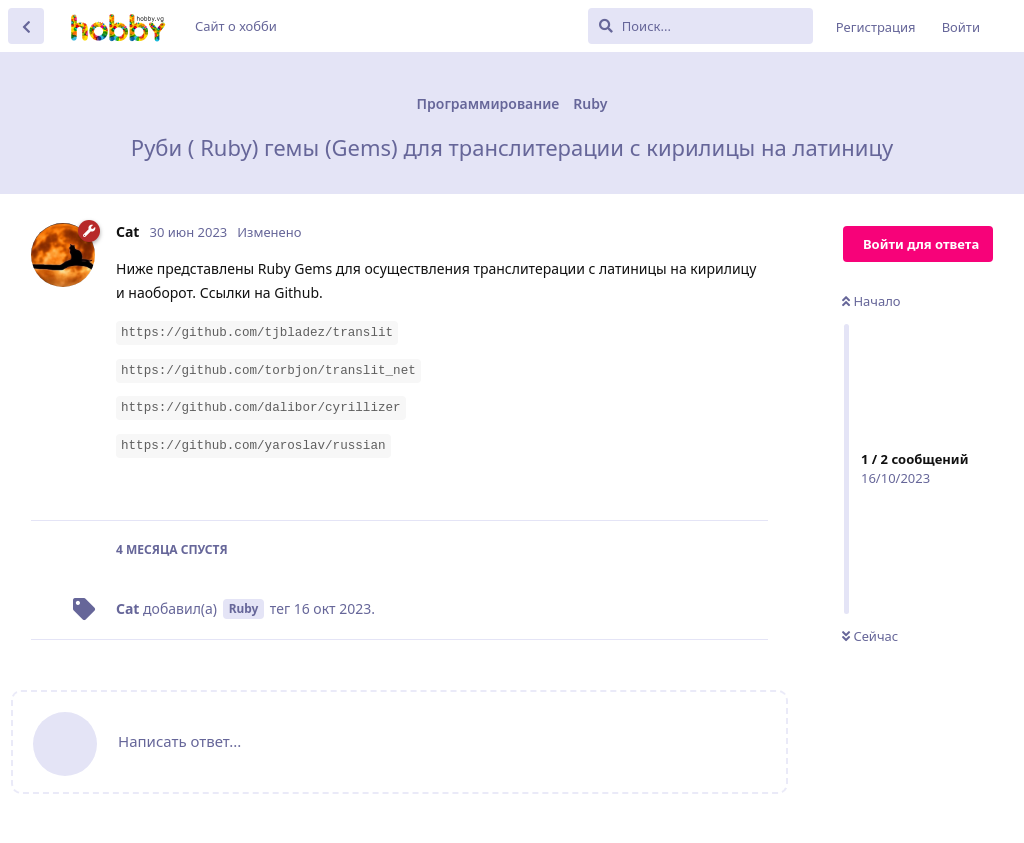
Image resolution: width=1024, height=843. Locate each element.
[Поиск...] (700, 26)
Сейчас (870, 636)
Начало (871, 301)
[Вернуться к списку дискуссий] (26, 26)
